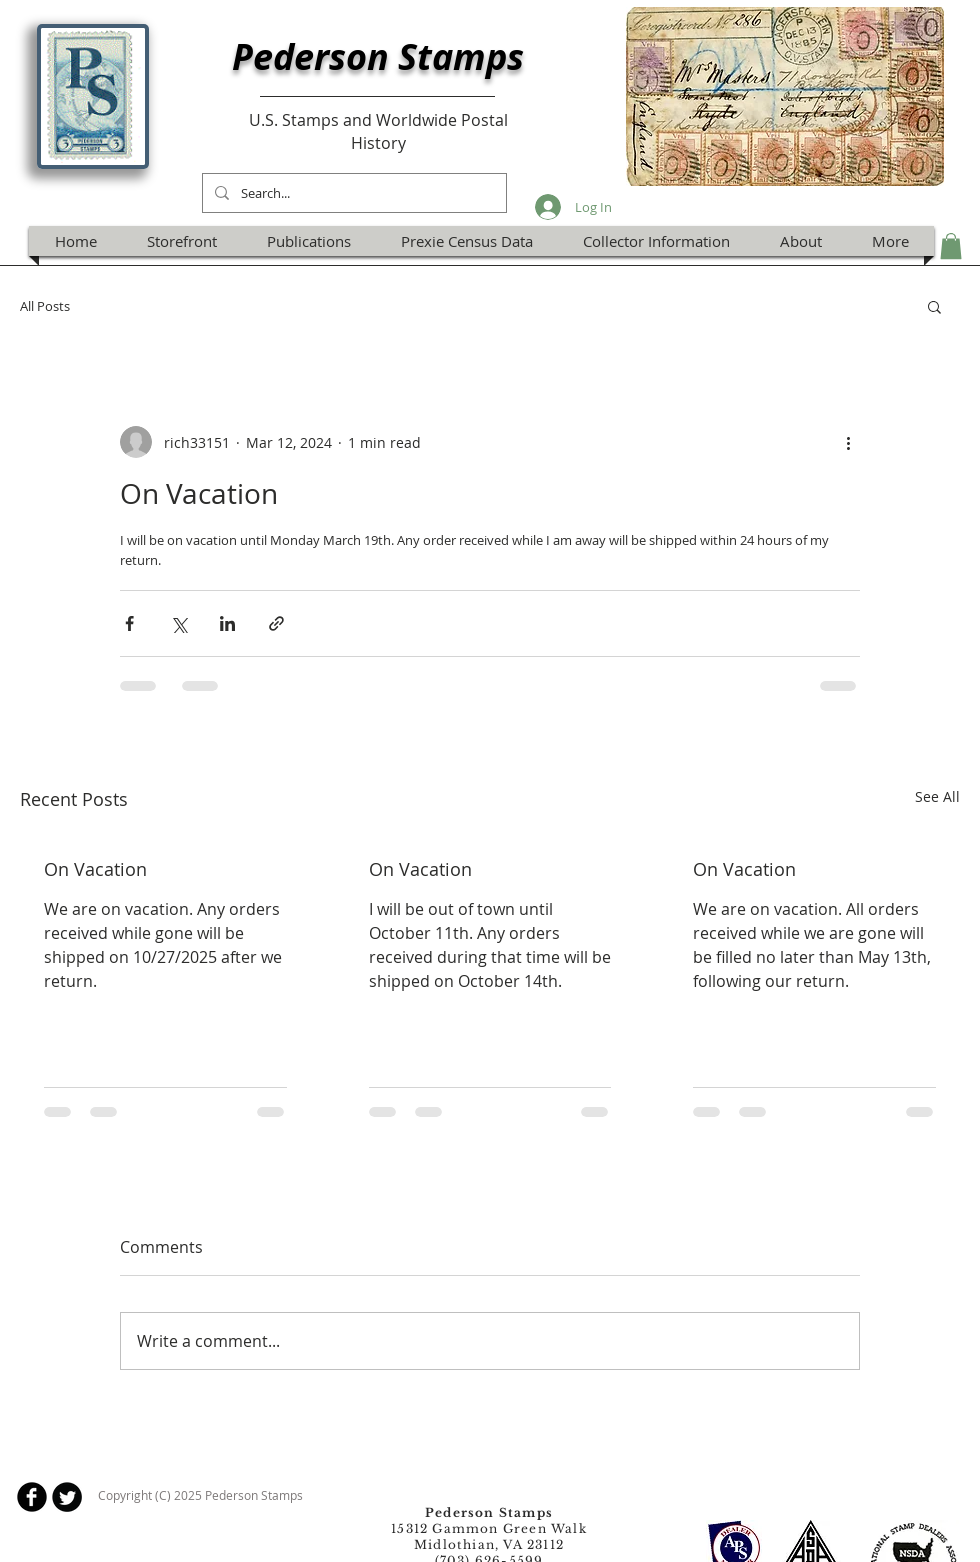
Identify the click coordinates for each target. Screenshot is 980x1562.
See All (937, 796)
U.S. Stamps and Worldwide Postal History (378, 131)
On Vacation (95, 869)
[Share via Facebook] (129, 623)
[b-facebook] (32, 1497)
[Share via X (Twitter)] (178, 623)
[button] (951, 246)
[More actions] (848, 442)
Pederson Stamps (378, 56)
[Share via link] (276, 623)
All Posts (45, 306)
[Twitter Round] (67, 1497)
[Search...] (352, 193)
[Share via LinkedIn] (227, 623)
